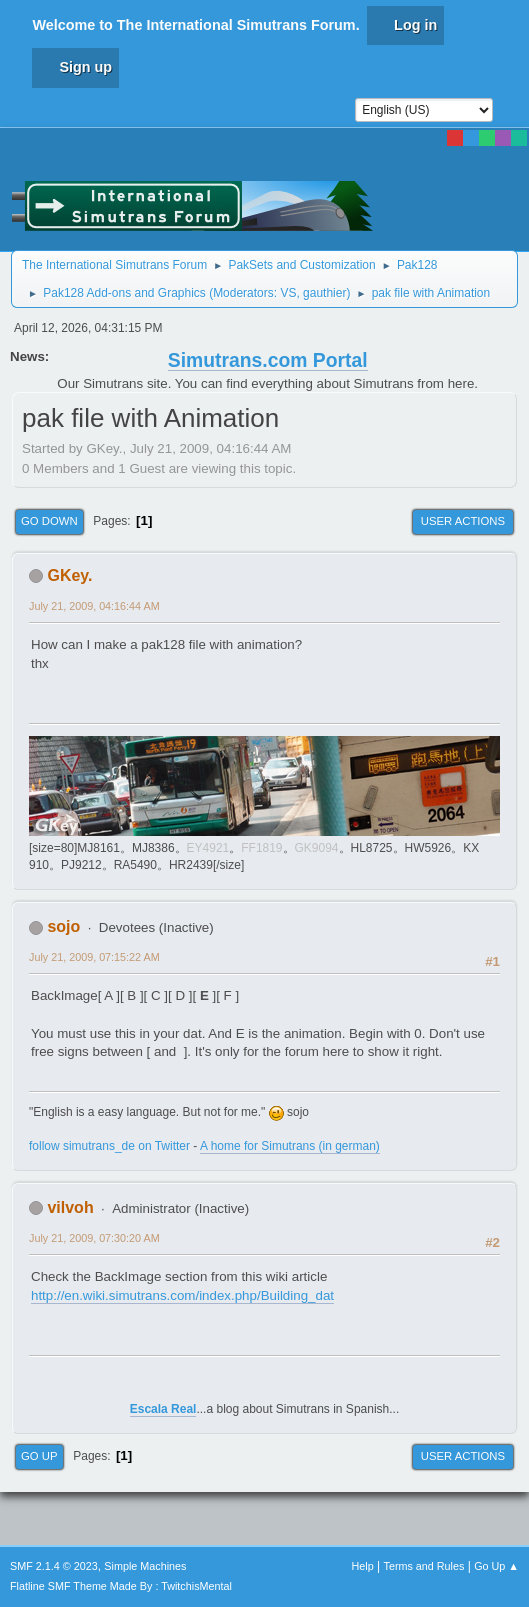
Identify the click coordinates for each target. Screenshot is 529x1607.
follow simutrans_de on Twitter (109, 1146)
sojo (63, 926)
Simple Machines (145, 1566)
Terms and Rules (424, 1566)
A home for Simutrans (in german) (290, 1146)
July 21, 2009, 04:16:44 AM (94, 606)
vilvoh (70, 1207)
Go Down (49, 521)
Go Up (39, 1456)
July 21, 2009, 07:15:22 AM (94, 957)
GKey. (69, 575)
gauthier (324, 293)
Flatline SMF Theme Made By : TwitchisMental (121, 1586)
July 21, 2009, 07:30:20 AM (94, 1238)
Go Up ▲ (496, 1566)
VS (288, 293)
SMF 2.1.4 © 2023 (54, 1566)
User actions (463, 521)
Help (363, 1566)
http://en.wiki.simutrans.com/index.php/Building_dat (182, 1295)
